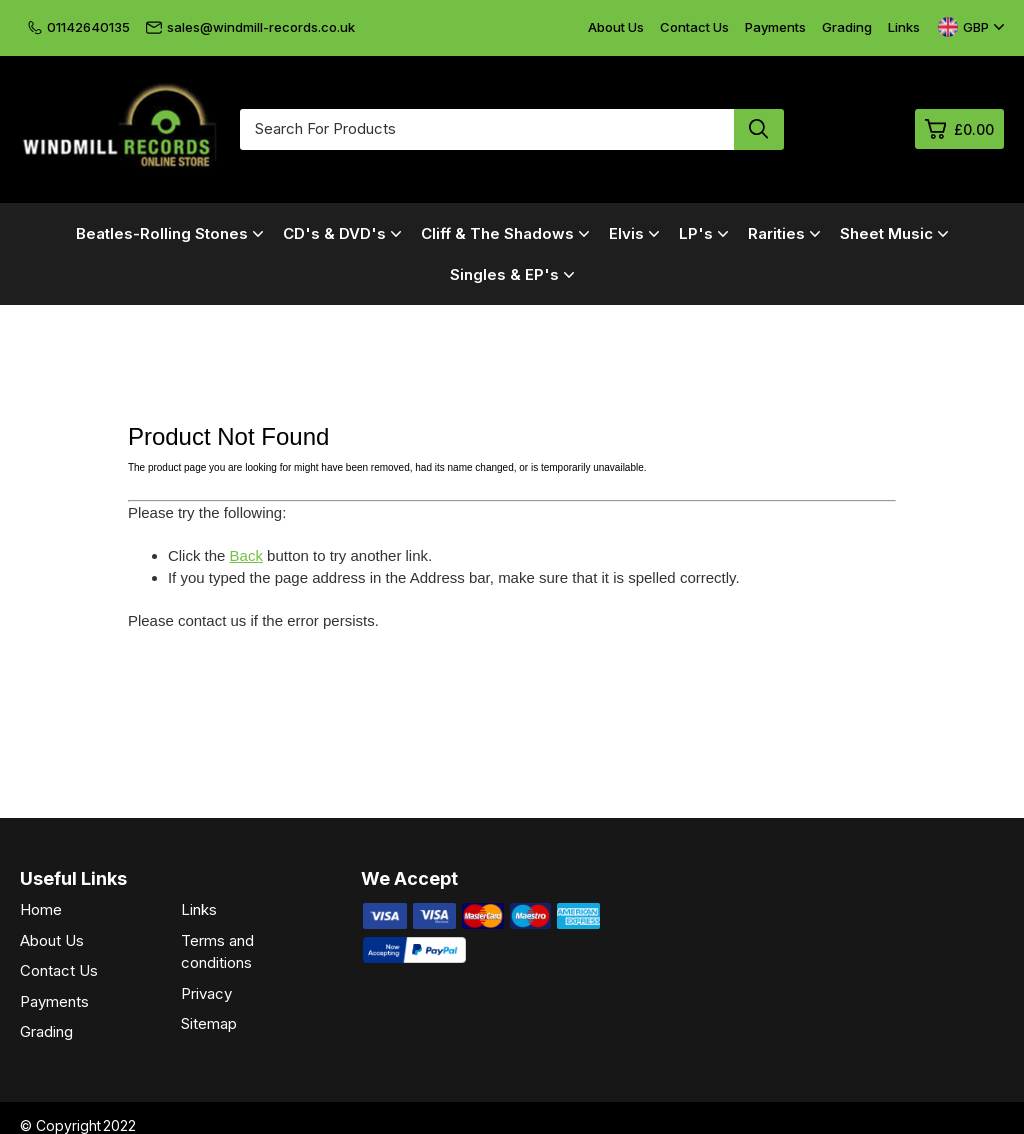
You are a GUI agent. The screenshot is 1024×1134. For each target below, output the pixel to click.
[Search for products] (487, 129)
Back (246, 555)
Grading (847, 27)
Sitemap (209, 1023)
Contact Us (694, 27)
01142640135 (79, 27)
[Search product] (759, 129)
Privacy (206, 993)
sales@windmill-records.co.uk (250, 27)
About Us (616, 27)
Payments (775, 27)
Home (41, 909)
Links (904, 27)
